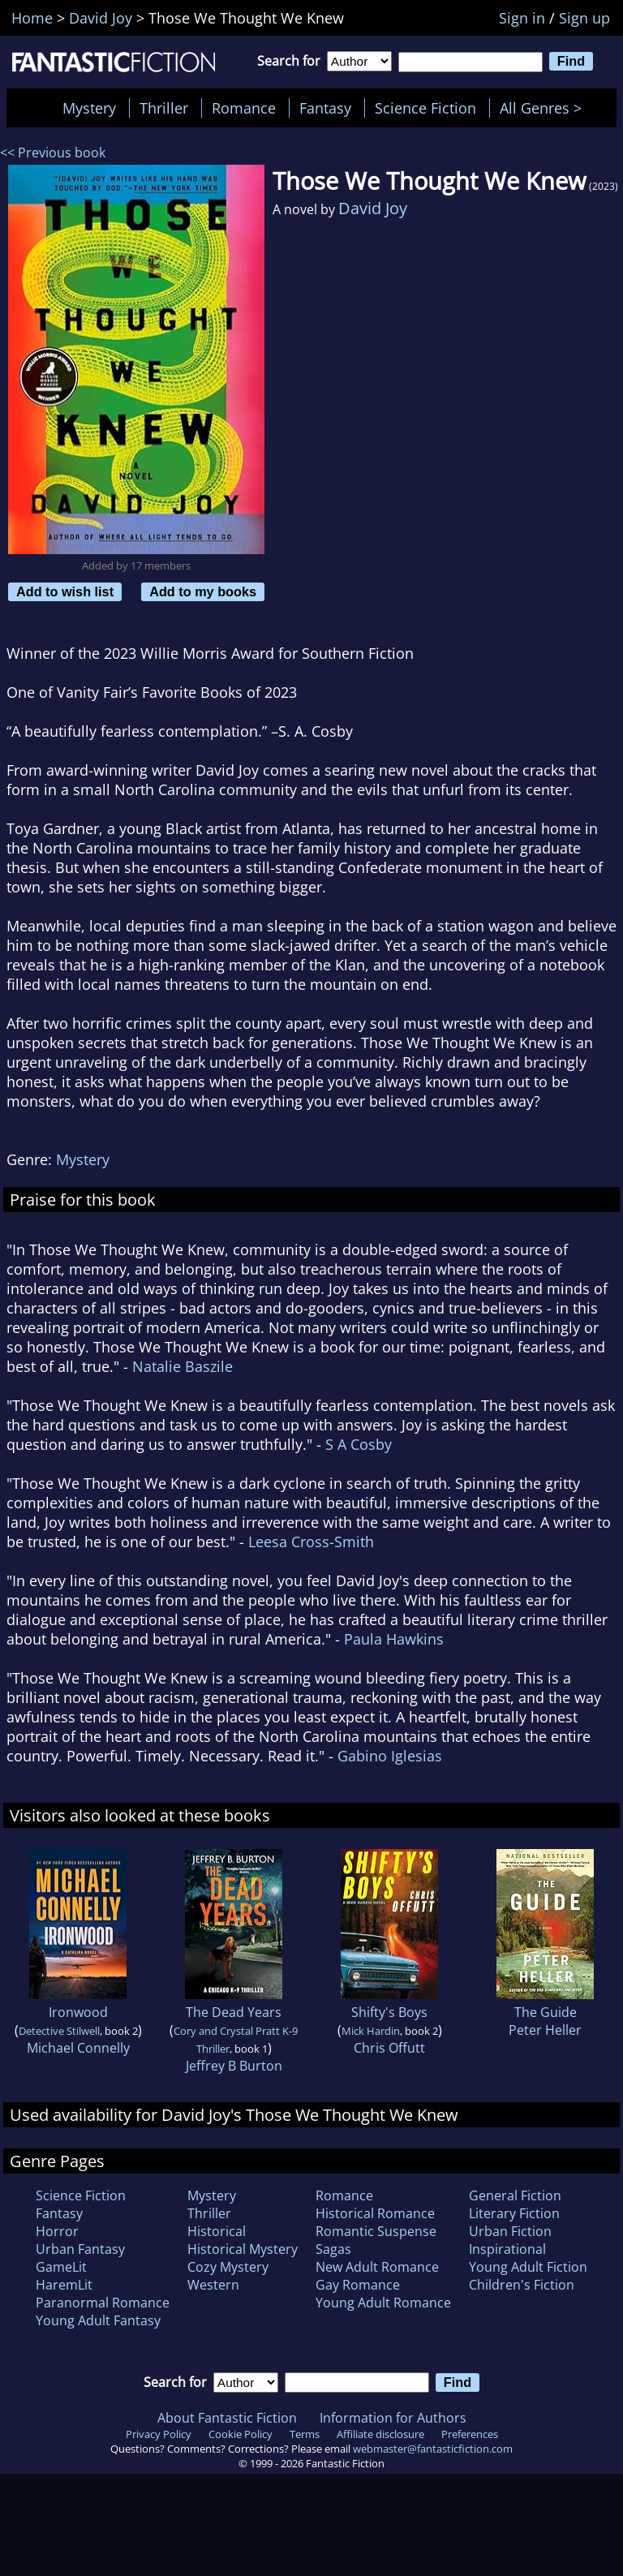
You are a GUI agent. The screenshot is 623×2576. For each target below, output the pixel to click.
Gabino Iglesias (389, 1755)
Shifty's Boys (389, 2012)
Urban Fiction (510, 2231)
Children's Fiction (521, 2285)
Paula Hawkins (394, 1639)
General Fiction (515, 2195)
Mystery (89, 108)
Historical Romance (375, 2213)
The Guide (545, 2012)
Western (213, 2285)
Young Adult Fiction (528, 2267)
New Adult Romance (377, 2267)
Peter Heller (545, 2030)
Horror (57, 2231)
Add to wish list (65, 591)
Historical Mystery (242, 2249)
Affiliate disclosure (380, 2434)
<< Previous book (52, 152)
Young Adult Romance (383, 2303)
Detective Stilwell (59, 2030)
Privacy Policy (158, 2434)
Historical (216, 2231)
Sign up (584, 18)
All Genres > (545, 108)
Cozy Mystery (228, 2267)
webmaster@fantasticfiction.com (433, 2448)
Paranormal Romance (103, 2303)
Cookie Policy (240, 2434)
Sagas (333, 2249)
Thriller (164, 108)
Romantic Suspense (376, 2231)
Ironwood (78, 2012)
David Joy (372, 208)
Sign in (522, 18)
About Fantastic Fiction (227, 2418)
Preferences (469, 2434)
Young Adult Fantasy (98, 2320)
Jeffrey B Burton (234, 2066)
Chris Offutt (389, 2048)
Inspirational (507, 2249)
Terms (305, 2434)
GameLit (61, 2267)
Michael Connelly (78, 2048)
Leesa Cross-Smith (311, 1541)
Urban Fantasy (80, 2249)
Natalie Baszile (182, 1366)
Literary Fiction (514, 2213)
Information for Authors (393, 2418)
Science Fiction (425, 108)
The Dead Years (233, 2012)
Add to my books (202, 591)
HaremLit (64, 2285)
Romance (244, 108)
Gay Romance (358, 2285)
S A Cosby (358, 1444)
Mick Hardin (371, 2030)
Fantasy (325, 108)
